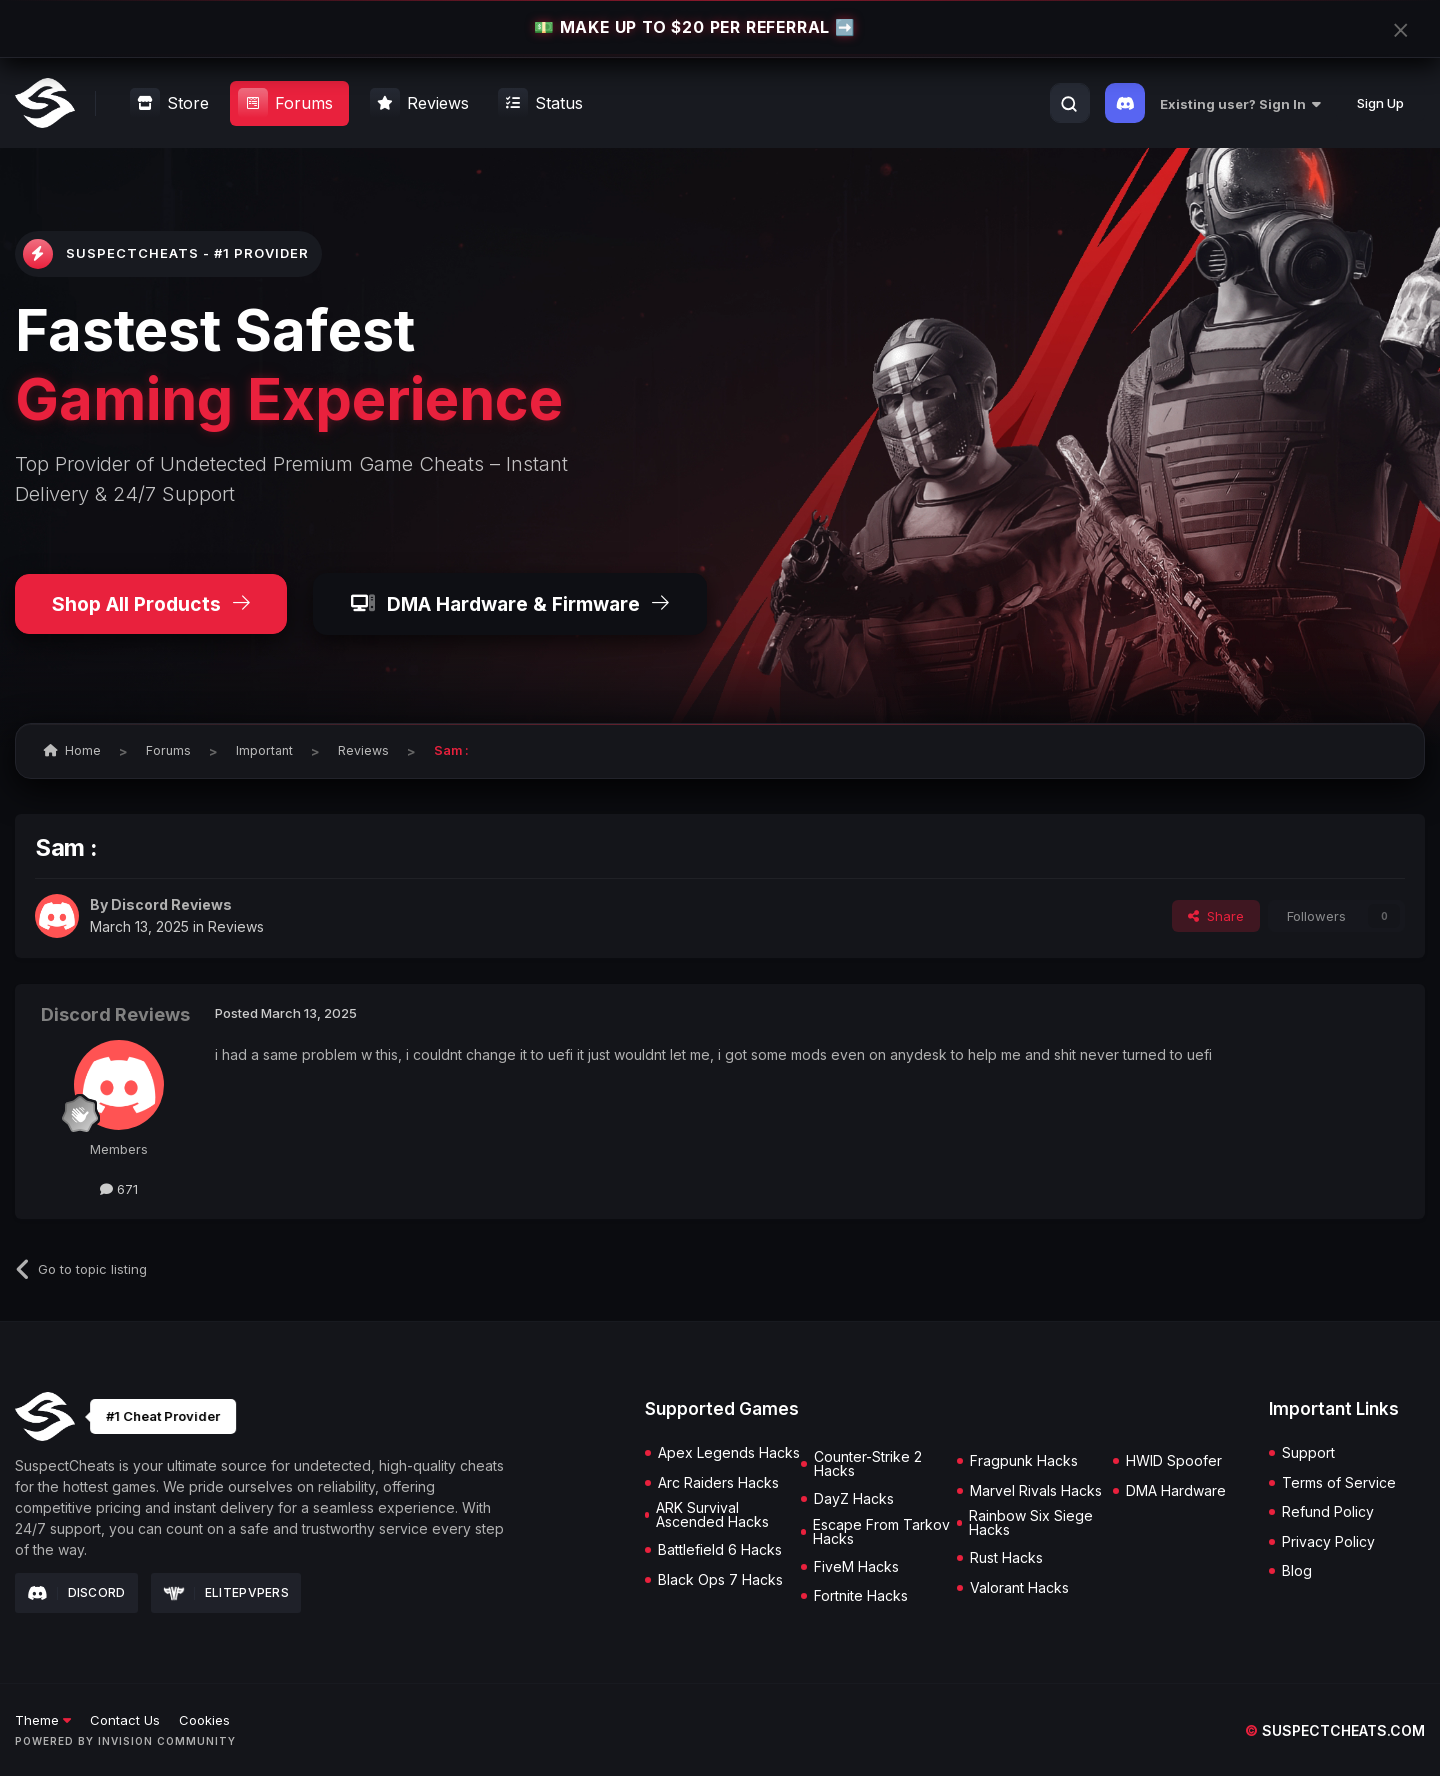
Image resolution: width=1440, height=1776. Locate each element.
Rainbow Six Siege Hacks (1031, 1523)
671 (119, 1189)
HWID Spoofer (1174, 1461)
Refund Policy (1328, 1512)
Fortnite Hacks (861, 1596)
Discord (76, 1593)
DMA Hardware (1176, 1491)
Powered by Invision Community (125, 1741)
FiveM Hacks (856, 1567)
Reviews (236, 926)
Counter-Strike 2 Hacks (868, 1464)
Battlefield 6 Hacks (720, 1550)
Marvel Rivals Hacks (1036, 1491)
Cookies (204, 1720)
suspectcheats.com (1335, 1730)
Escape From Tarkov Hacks (881, 1532)
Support (1308, 1453)
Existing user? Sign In (1240, 104)
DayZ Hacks (854, 1499)
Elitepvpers (226, 1592)
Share (1216, 916)
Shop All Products (151, 604)
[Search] (1069, 104)
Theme (43, 1720)
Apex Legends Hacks (729, 1453)
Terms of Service (1339, 1483)
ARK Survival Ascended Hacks (712, 1515)
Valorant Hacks (1019, 1588)
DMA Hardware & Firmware (510, 604)
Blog (1297, 1571)
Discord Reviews (171, 904)
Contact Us (125, 1720)
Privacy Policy (1328, 1542)
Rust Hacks (1006, 1558)
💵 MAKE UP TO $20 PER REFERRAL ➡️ (695, 28)
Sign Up (1380, 103)
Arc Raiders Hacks (718, 1483)
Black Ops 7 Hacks (720, 1580)
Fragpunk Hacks (1024, 1461)
